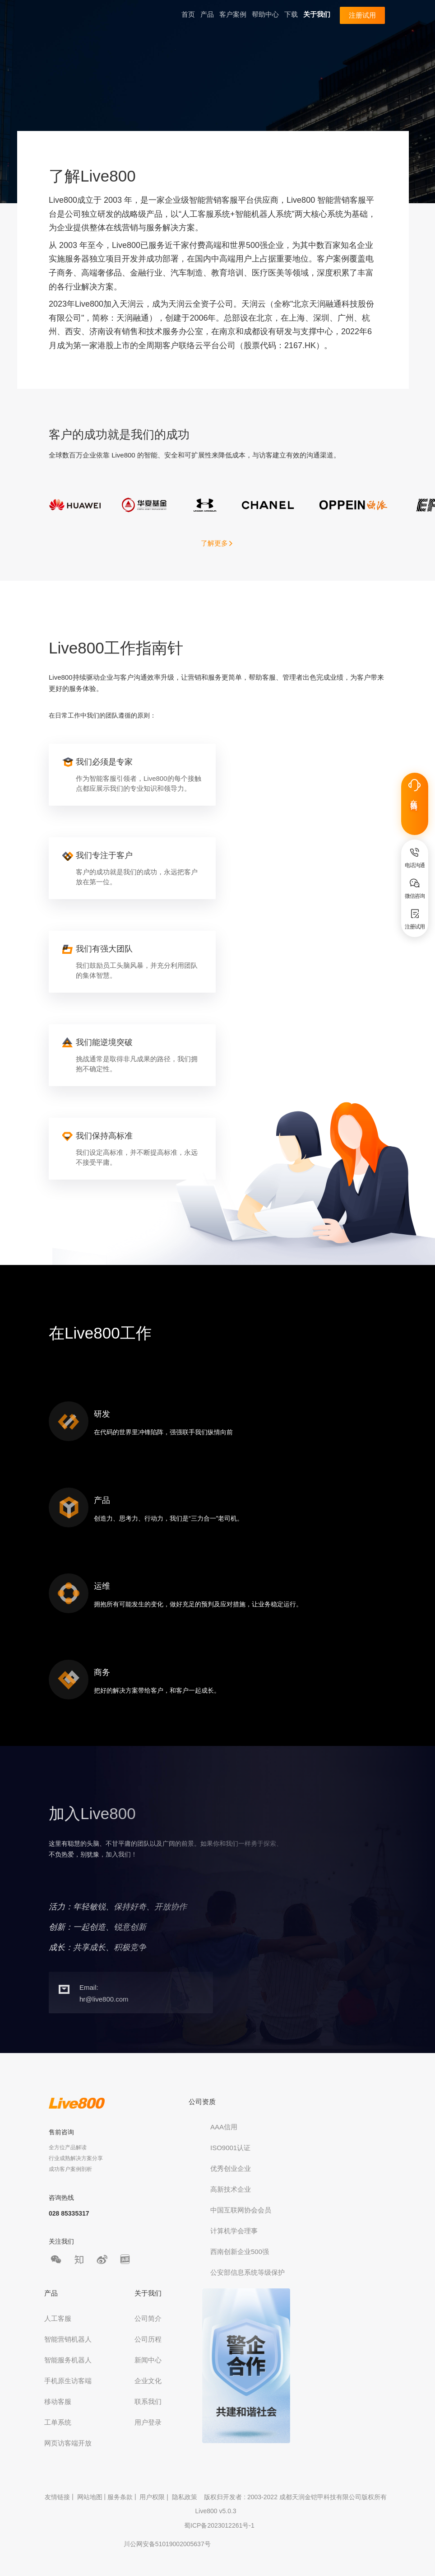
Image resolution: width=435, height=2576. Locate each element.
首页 (188, 14)
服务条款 (120, 2497)
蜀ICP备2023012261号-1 (219, 2525)
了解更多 (217, 543)
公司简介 (148, 2318)
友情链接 (57, 2497)
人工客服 (57, 2318)
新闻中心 (148, 2360)
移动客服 (57, 2401)
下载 (291, 14)
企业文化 (148, 2381)
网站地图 (89, 2497)
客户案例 (232, 14)
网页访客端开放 (68, 2443)
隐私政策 (184, 2497)
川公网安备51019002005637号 (167, 2544)
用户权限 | (154, 2497)
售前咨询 (61, 2132)
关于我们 (316, 14)
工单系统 (57, 2422)
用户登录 (148, 2422)
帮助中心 (265, 14)
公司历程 (148, 2339)
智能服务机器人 (68, 2360)
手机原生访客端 (68, 2381)
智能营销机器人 (68, 2339)
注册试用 (362, 15)
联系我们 (148, 2401)
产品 (207, 14)
